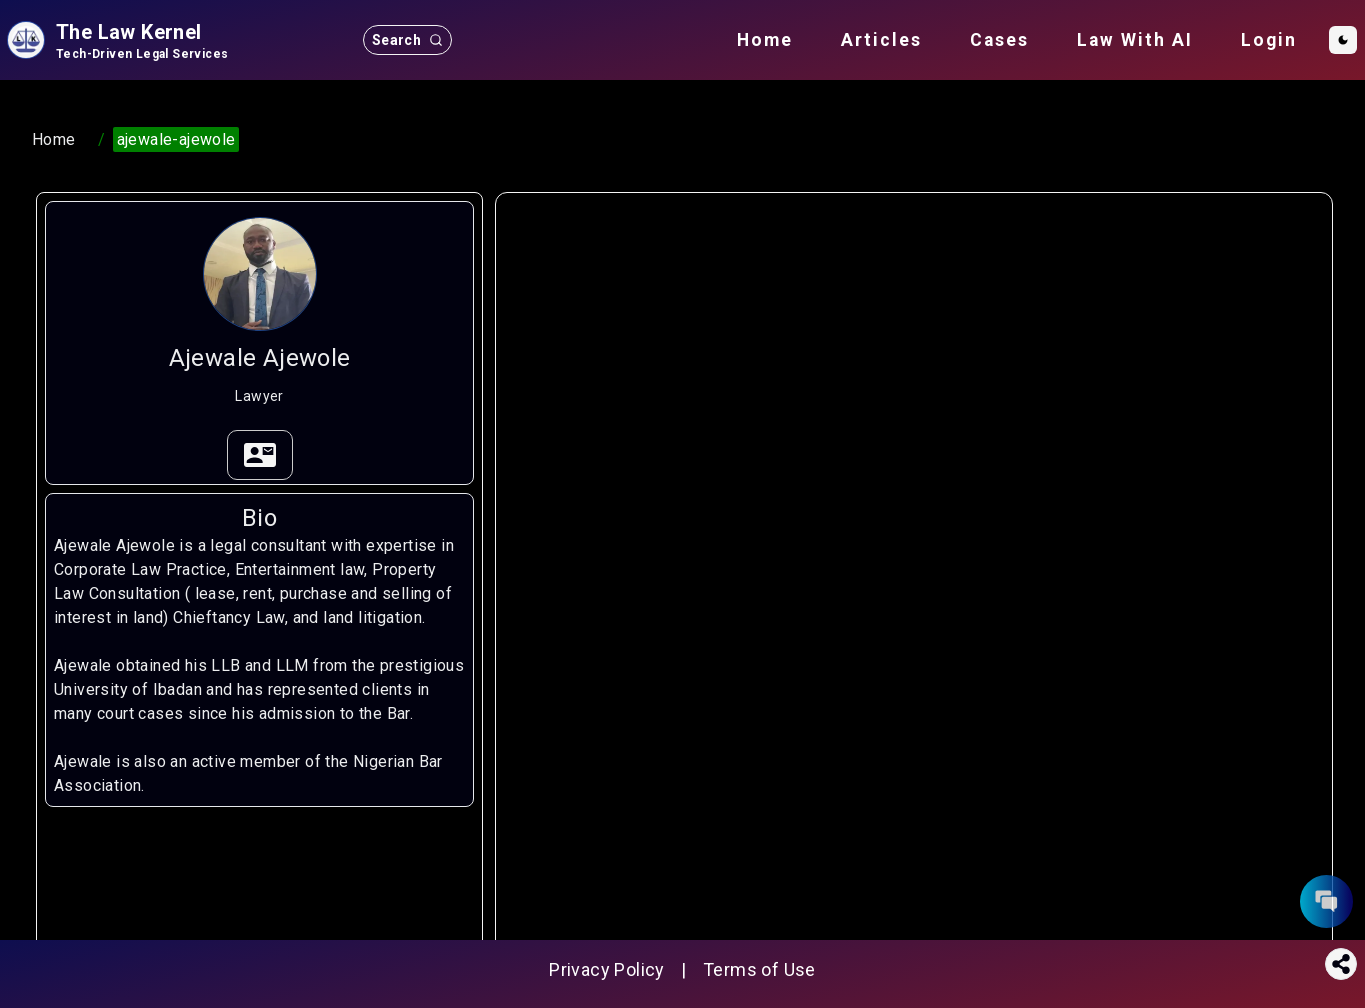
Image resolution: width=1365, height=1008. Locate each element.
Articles (881, 40)
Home (765, 40)
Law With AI (1135, 40)
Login (1269, 40)
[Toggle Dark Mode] (1343, 40)
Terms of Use (759, 969)
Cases (999, 40)
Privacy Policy (607, 969)
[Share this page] (1341, 964)
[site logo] (116, 40)
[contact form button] (1326, 901)
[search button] (407, 40)
